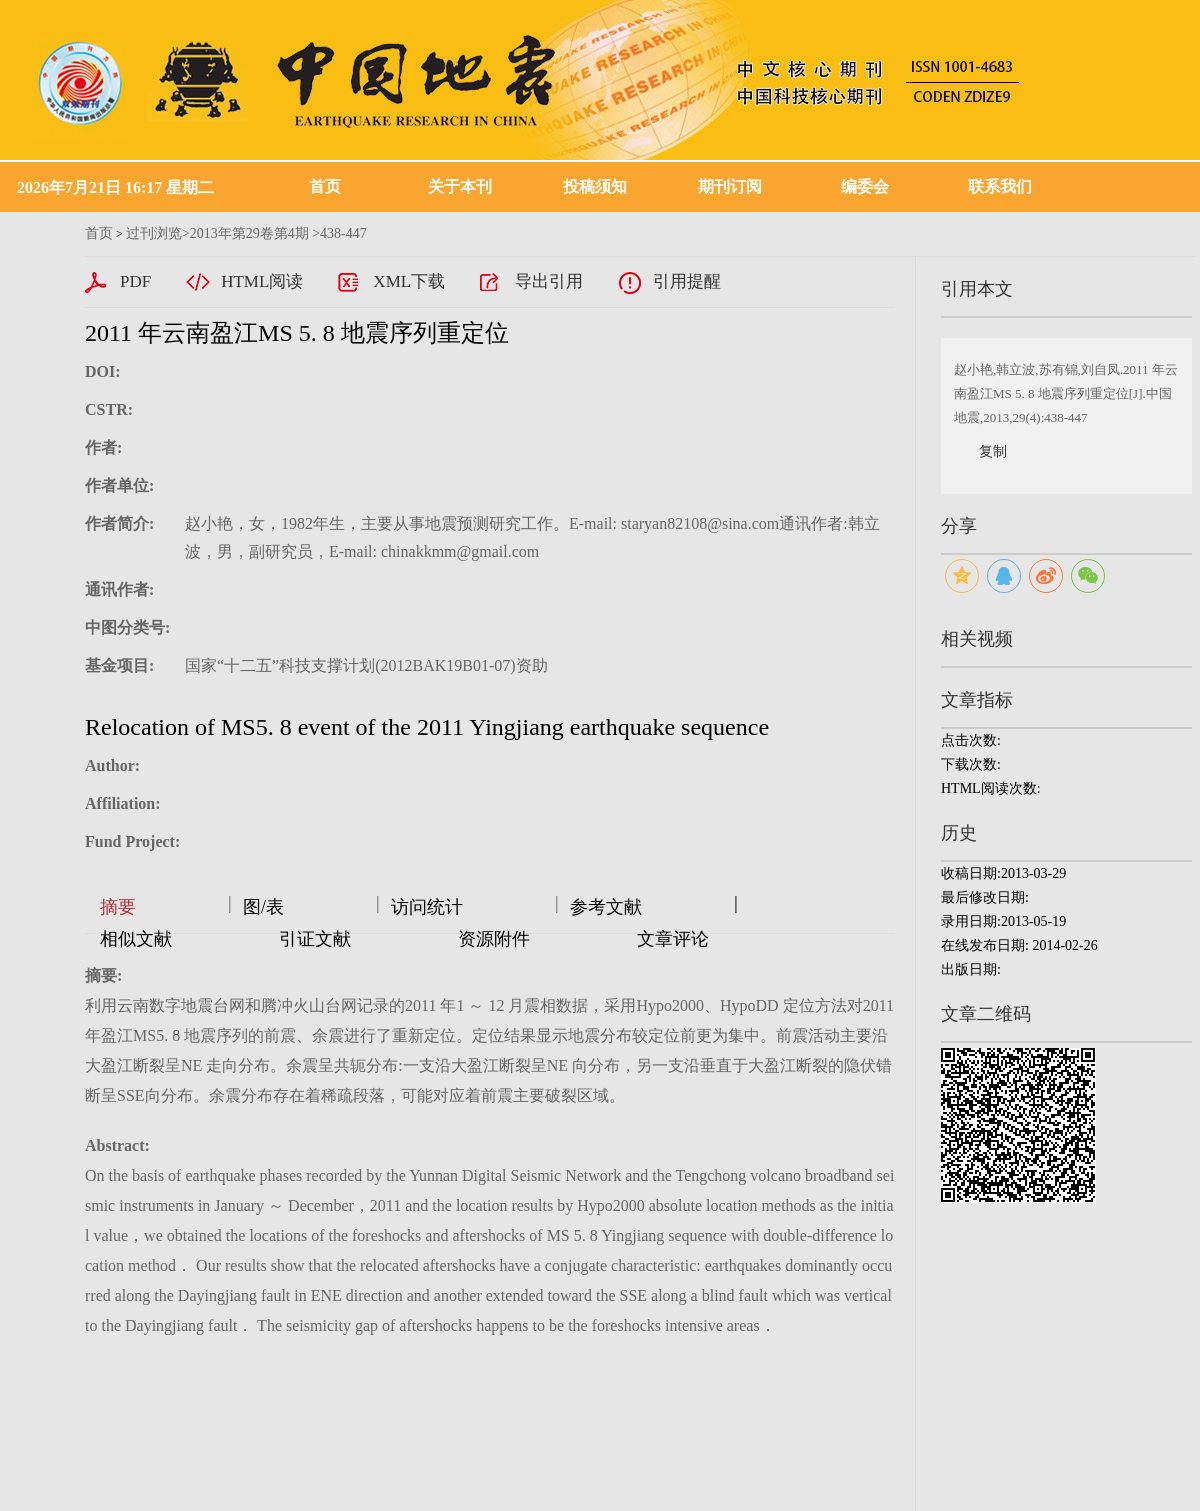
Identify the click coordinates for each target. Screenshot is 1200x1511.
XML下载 (409, 281)
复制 (993, 451)
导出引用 (549, 281)
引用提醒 (687, 281)
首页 (325, 186)
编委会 (865, 186)
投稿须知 (595, 186)
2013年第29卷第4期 (249, 233)
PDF (135, 281)
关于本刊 (460, 186)
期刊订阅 (730, 186)
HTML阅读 (262, 281)
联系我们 (1000, 186)
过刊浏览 (154, 233)
